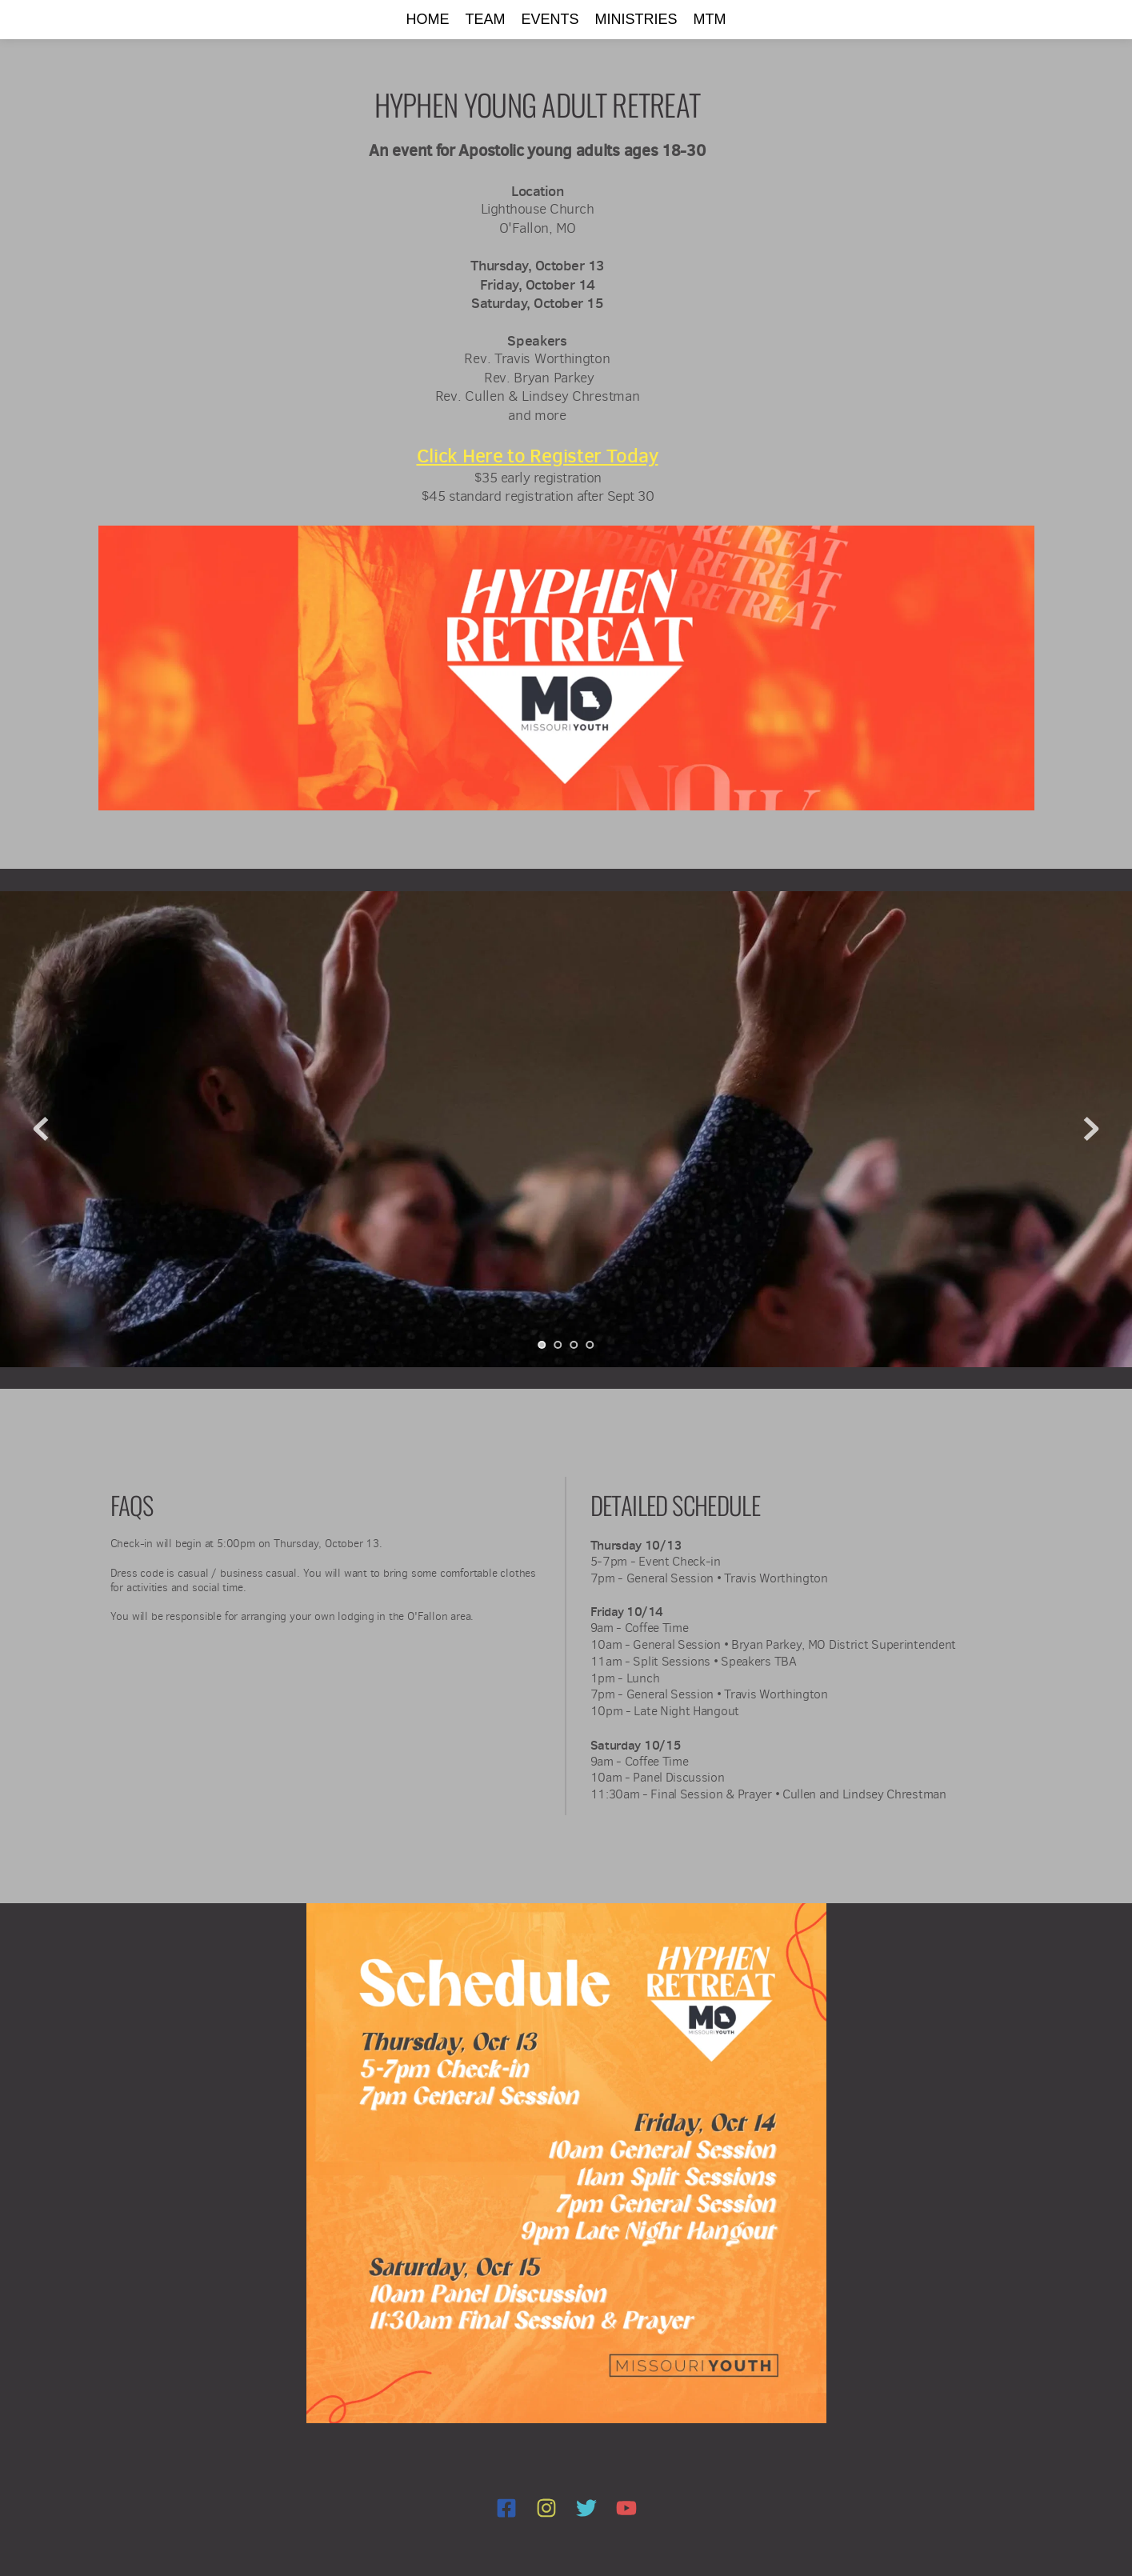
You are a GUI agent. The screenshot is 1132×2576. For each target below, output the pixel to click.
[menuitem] (427, 19)
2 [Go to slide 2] (558, 1345)
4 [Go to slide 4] (590, 1345)
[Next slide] (1091, 1129)
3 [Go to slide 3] (574, 1345)
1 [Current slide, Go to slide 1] (542, 1345)
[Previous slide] (41, 1129)
